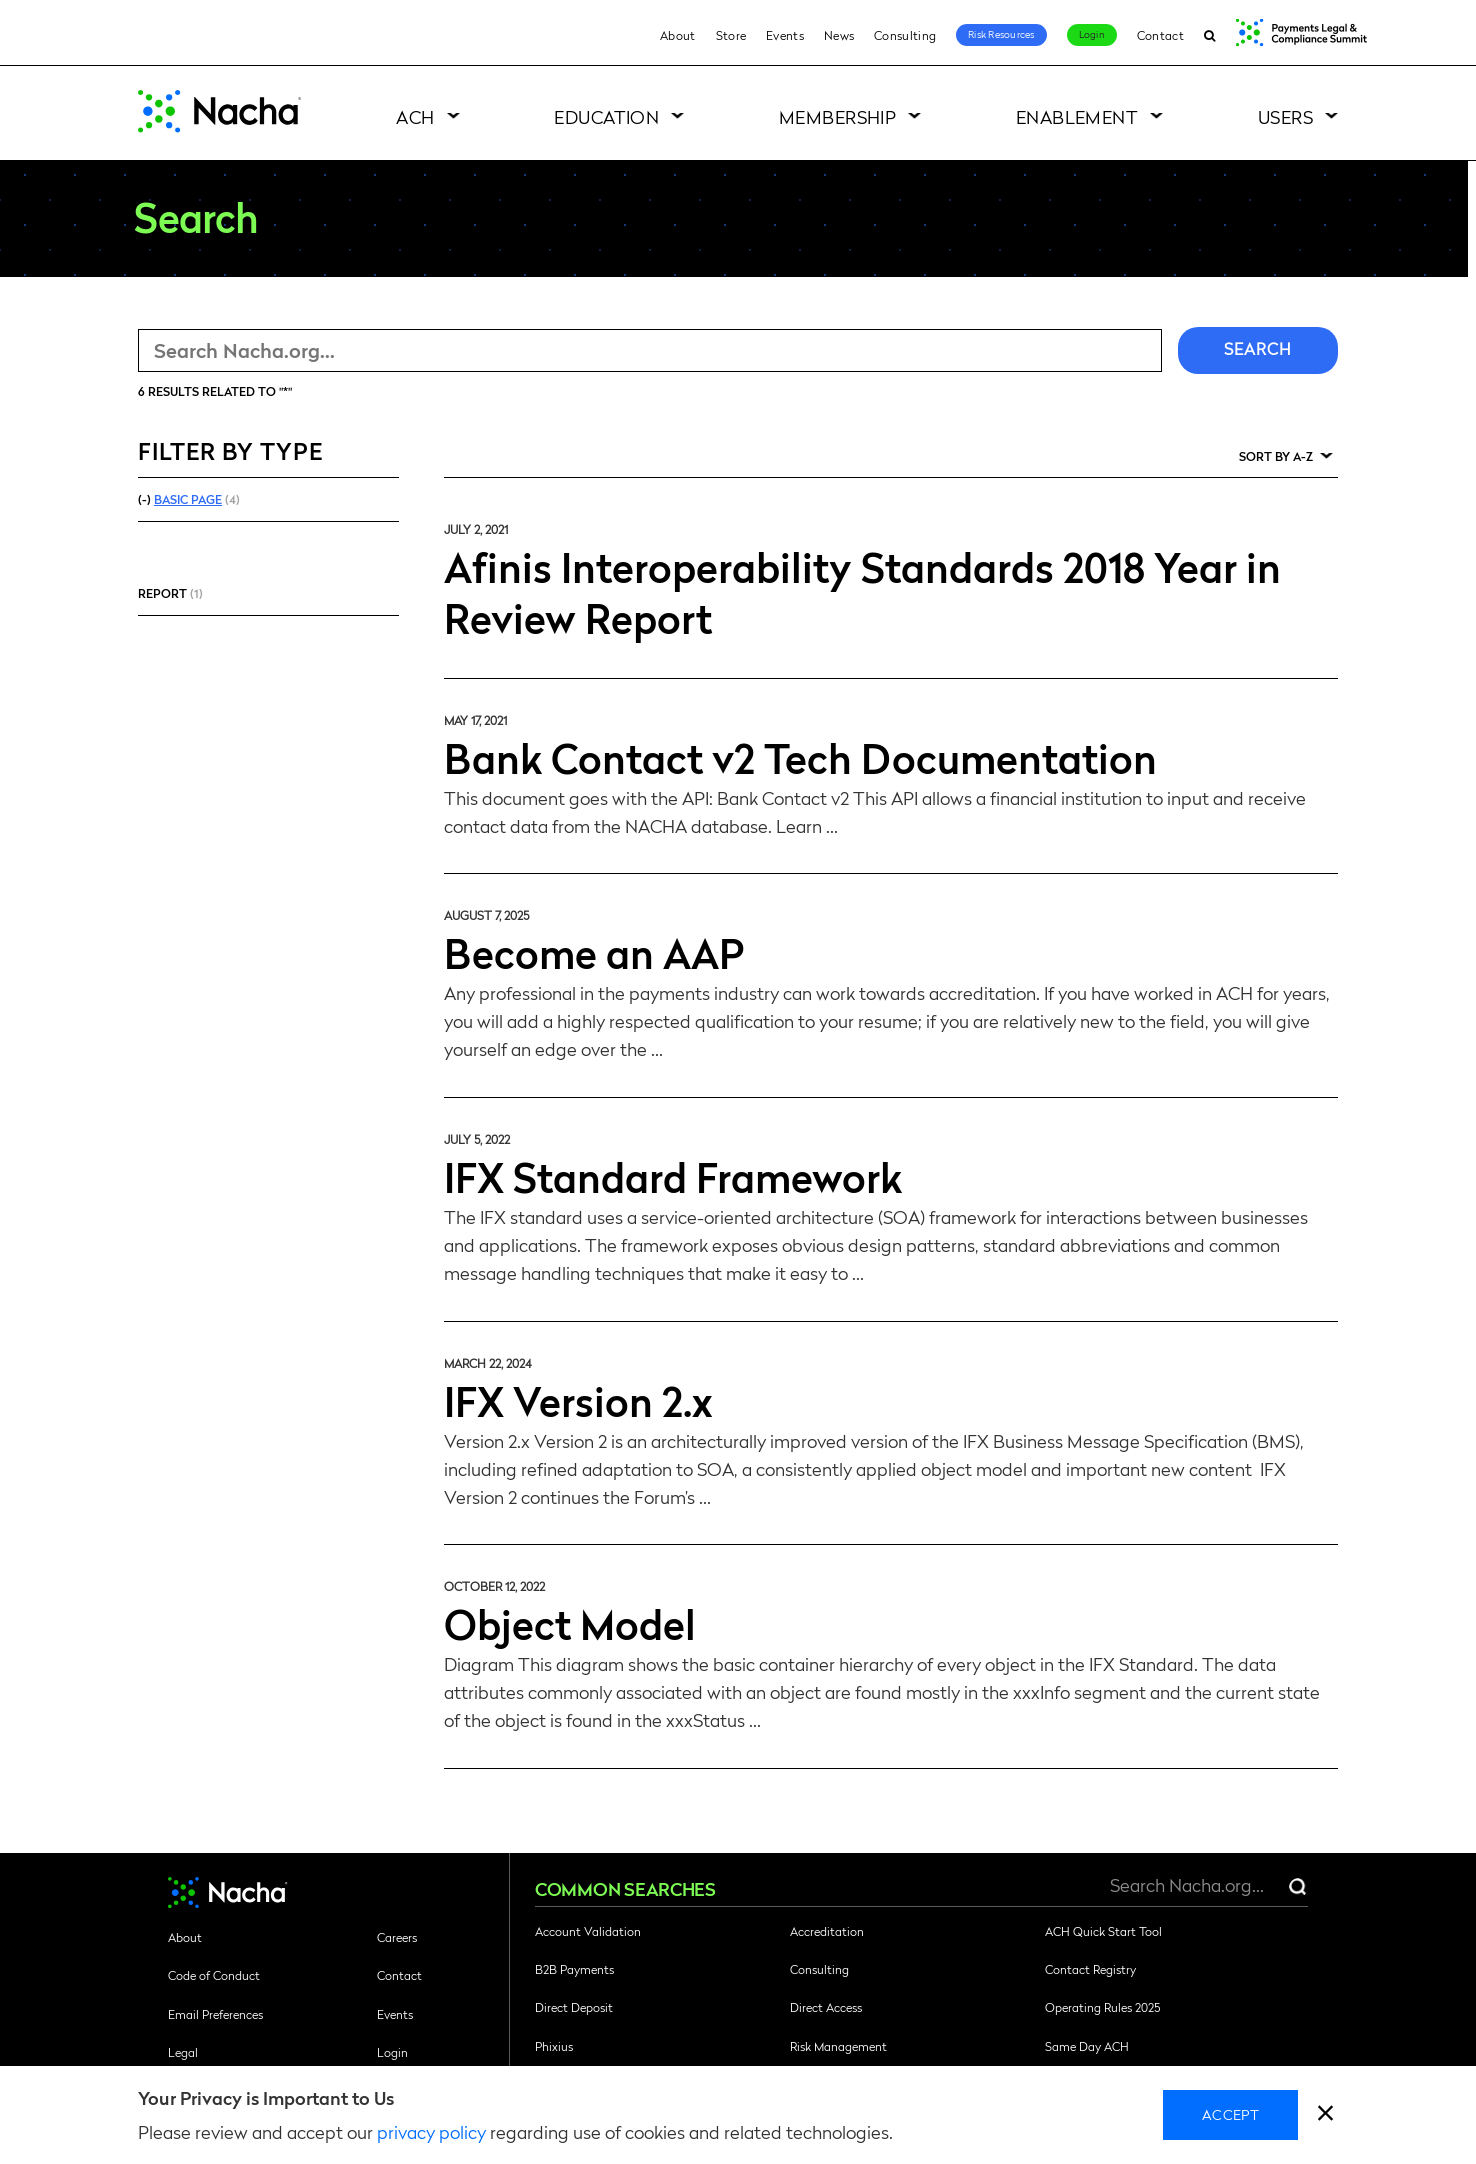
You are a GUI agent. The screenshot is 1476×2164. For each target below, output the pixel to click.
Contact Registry (1090, 1969)
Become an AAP (594, 952)
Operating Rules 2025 (1102, 2007)
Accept (1230, 2114)
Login (1092, 34)
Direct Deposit (574, 2007)
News (839, 35)
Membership (838, 116)
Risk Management (838, 2046)
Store (731, 35)
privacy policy (431, 2131)
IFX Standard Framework (673, 1176)
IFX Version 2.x (578, 1400)
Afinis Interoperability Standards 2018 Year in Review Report (862, 591)
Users (1285, 116)
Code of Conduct (214, 1975)
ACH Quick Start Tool (1103, 1931)
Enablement (1077, 116)
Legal (183, 2052)
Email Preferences (215, 2014)
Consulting (905, 35)
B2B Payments (574, 1969)
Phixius (554, 2046)
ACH (415, 116)
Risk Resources (1001, 34)
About (678, 35)
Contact (1160, 35)
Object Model (570, 1623)
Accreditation (827, 1931)
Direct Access (826, 2007)
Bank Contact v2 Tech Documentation (800, 757)
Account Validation (588, 1931)
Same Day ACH (1087, 2046)
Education (606, 116)
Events (785, 35)
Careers (397, 1937)
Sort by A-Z (1276, 456)
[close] (1325, 2115)
